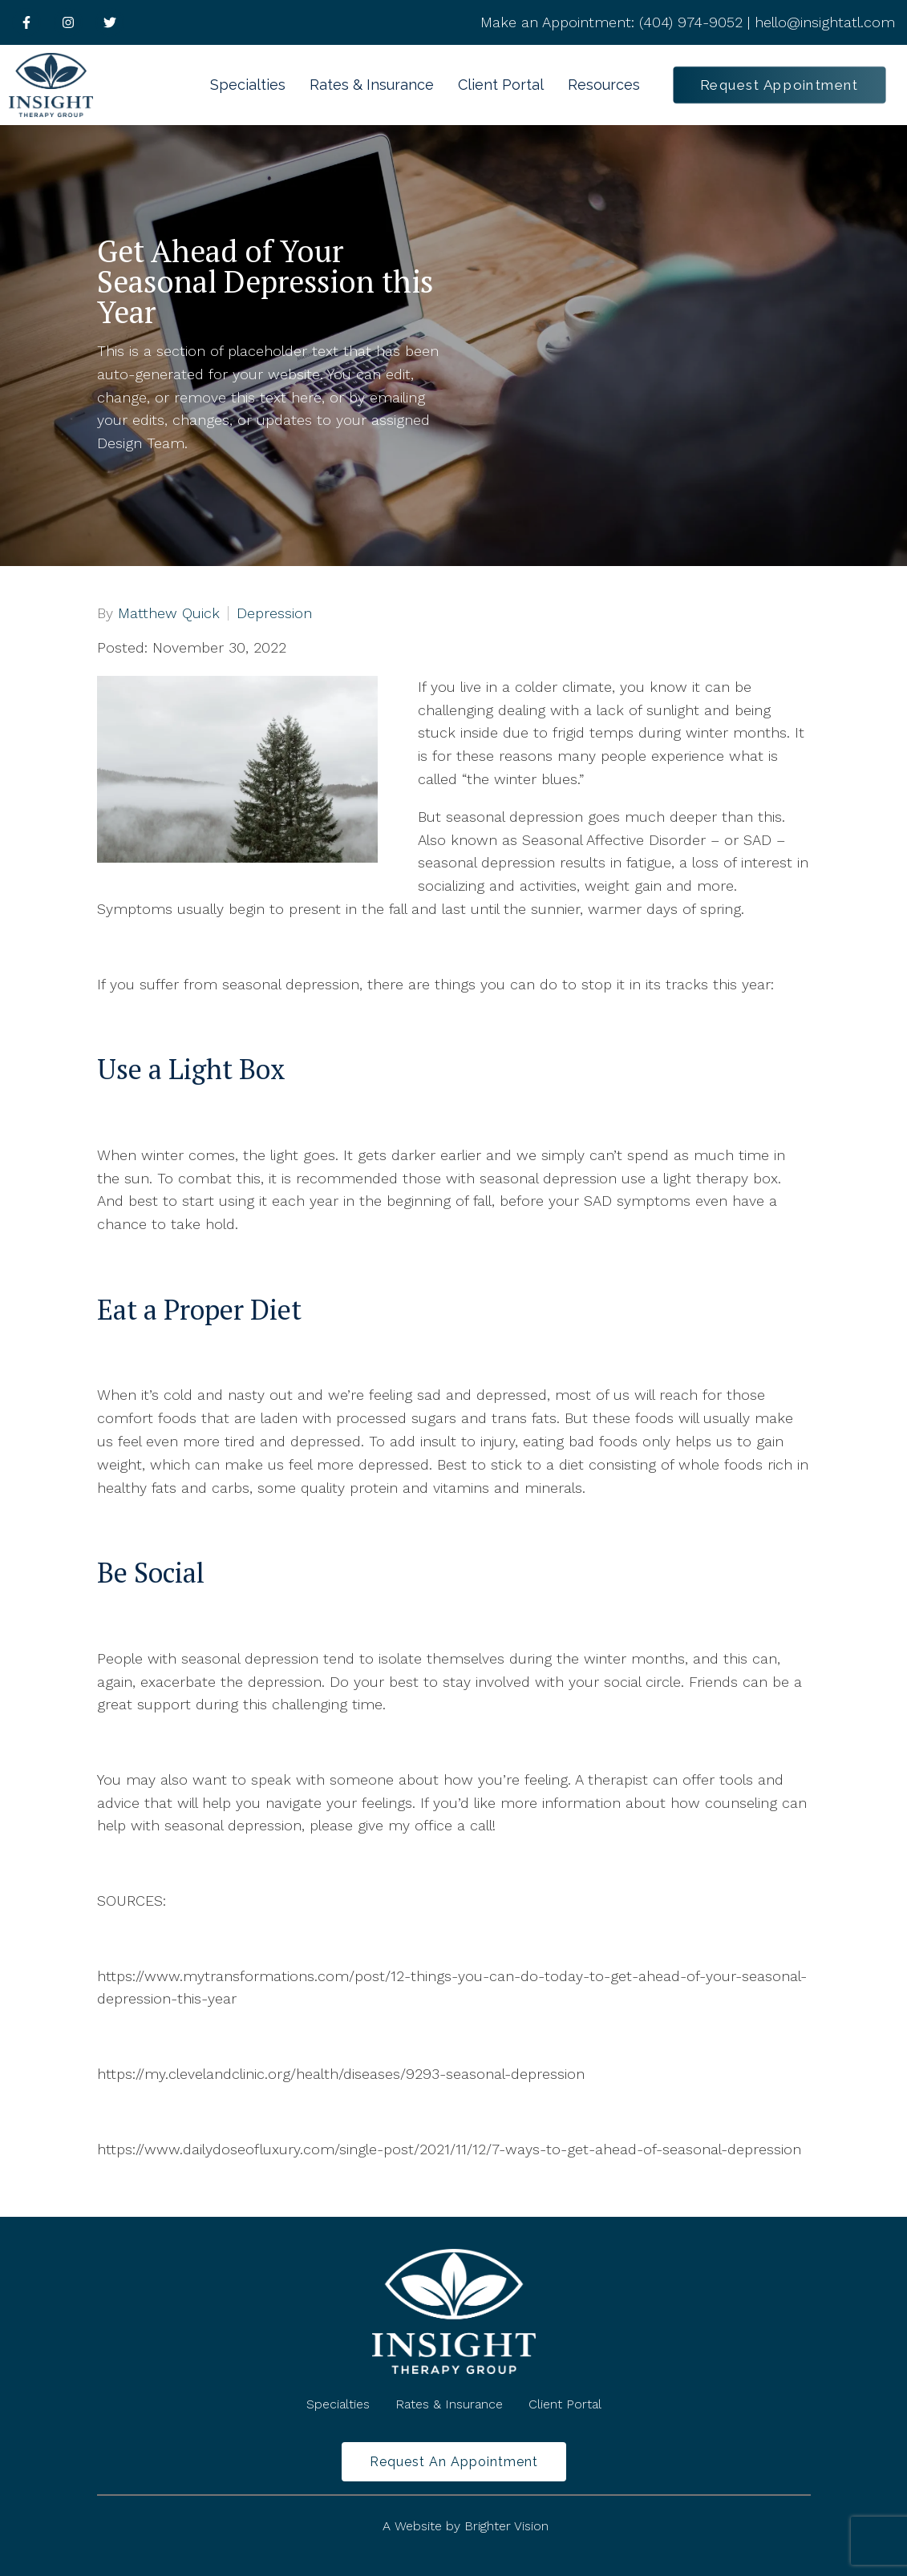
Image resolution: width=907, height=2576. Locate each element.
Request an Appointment (454, 2461)
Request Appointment (779, 84)
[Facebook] (26, 22)
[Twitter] (109, 22)
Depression (274, 613)
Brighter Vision (506, 2526)
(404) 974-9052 (691, 22)
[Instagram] (68, 22)
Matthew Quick (169, 613)
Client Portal (501, 84)
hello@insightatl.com (825, 22)
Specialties (247, 84)
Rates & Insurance (372, 84)
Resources (604, 84)
